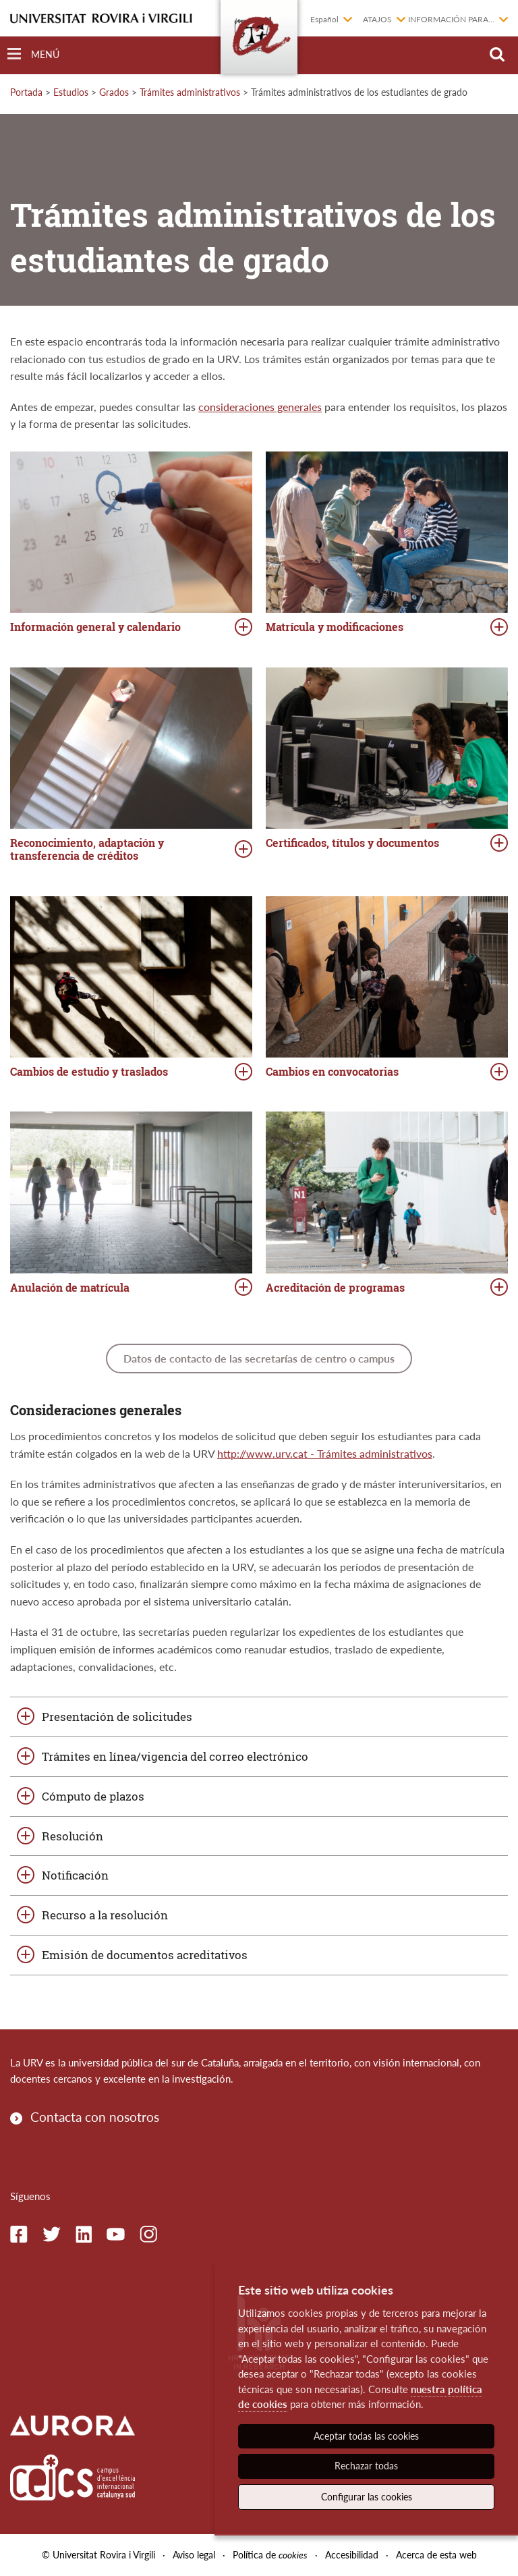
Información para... (451, 19)
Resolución (72, 1836)
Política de (270, 2554)
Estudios (70, 92)
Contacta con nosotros (94, 2117)
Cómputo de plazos (93, 1796)
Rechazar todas (366, 2465)
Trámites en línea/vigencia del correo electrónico (175, 1756)
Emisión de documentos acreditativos (145, 1955)
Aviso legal (194, 2554)
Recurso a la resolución (105, 1915)
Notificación (75, 1875)
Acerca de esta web (436, 2554)
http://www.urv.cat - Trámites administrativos (324, 1453)
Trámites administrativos (190, 92)
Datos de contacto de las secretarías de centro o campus (259, 1358)
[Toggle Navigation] (33, 54)
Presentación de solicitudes (117, 1716)
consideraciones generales (260, 406)
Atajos (377, 19)
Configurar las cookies (366, 2496)
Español (324, 19)
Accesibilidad (351, 2554)
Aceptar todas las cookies (366, 2436)
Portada (26, 92)
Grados (114, 92)
